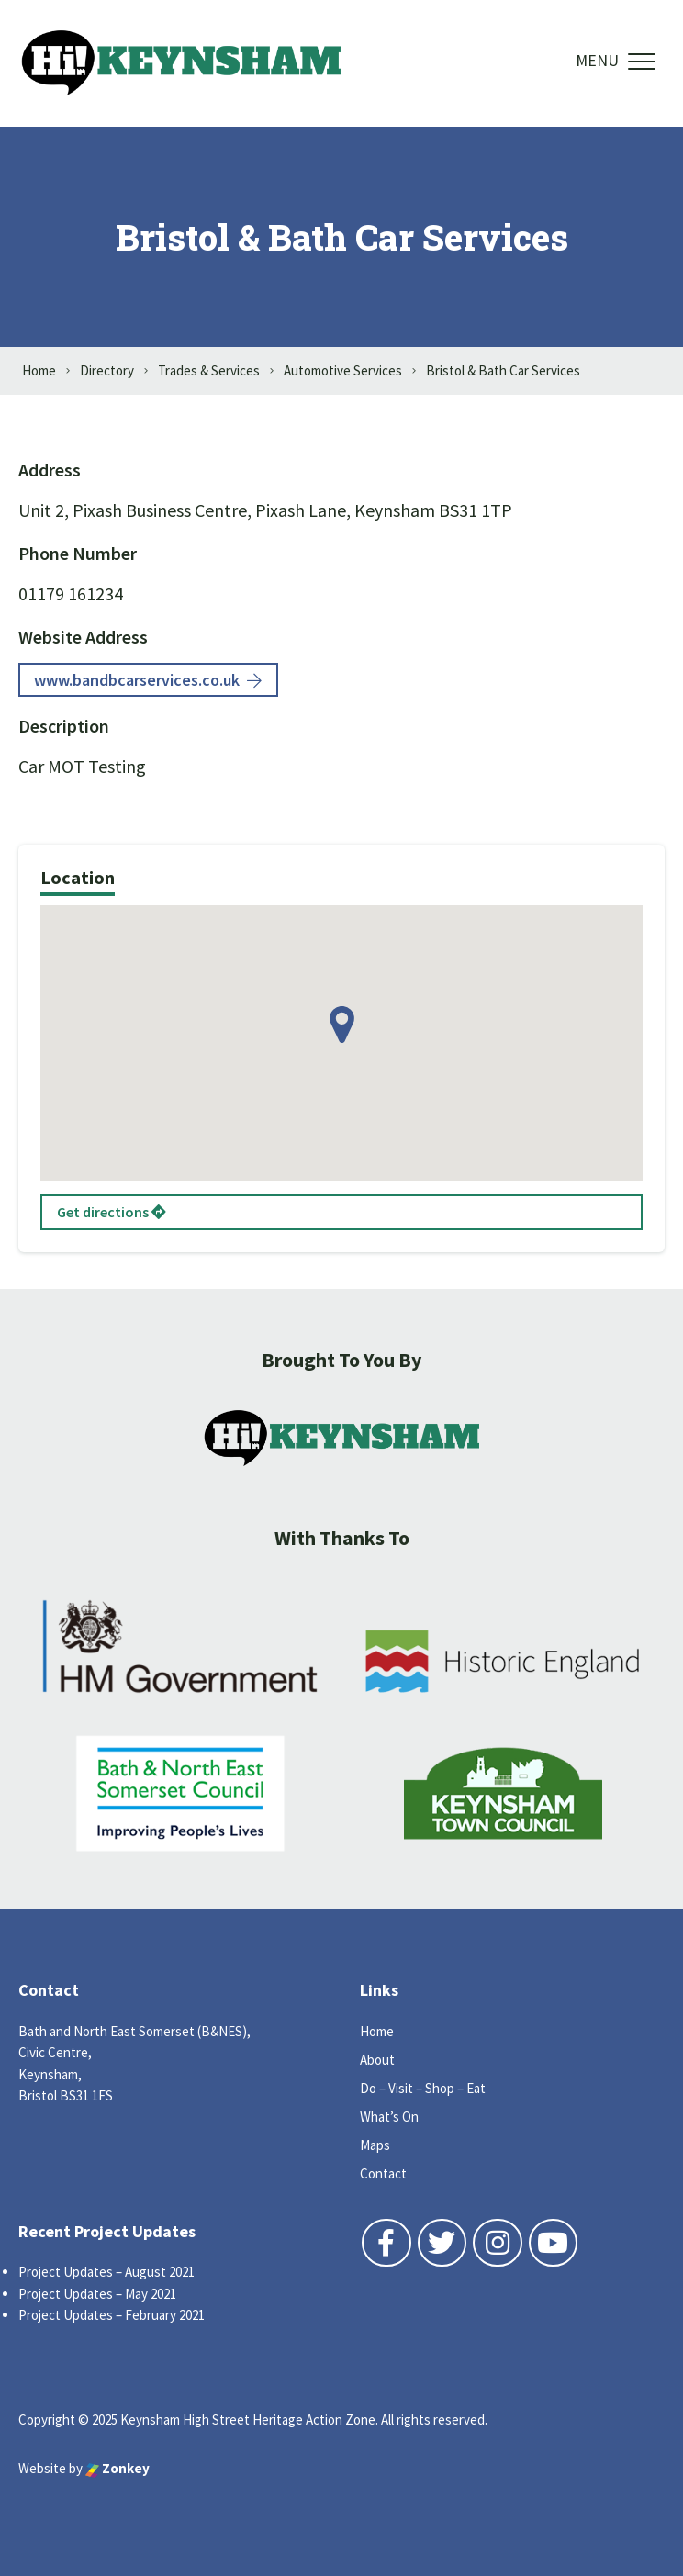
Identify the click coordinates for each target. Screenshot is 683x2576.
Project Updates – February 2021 (111, 2315)
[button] (342, 1024)
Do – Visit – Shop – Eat (423, 2088)
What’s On (389, 2116)
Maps (375, 2145)
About (377, 2059)
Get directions (111, 1212)
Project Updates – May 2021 (97, 2293)
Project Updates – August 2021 (106, 2271)
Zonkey (117, 2468)
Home (377, 2031)
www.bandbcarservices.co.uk (148, 679)
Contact (383, 2173)
